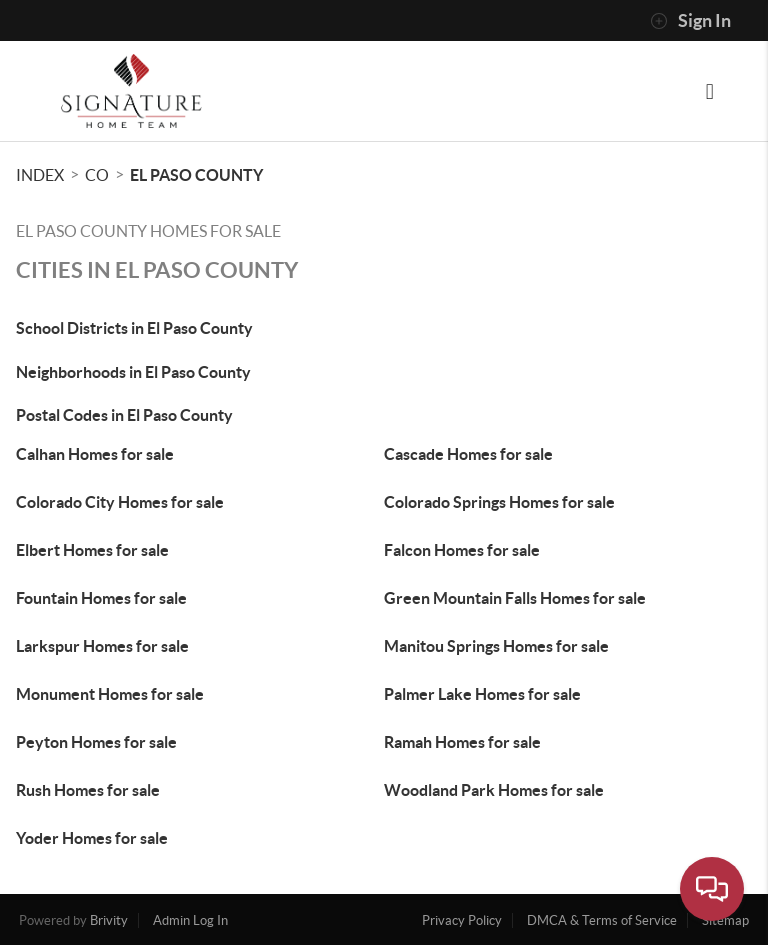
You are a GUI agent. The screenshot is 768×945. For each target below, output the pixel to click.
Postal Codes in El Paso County (124, 415)
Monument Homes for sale (110, 694)
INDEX (40, 175)
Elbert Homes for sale (92, 550)
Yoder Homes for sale (92, 838)
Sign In (690, 21)
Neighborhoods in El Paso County (133, 372)
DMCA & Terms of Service (602, 920)
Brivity (109, 920)
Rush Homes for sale (88, 790)
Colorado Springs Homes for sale (499, 502)
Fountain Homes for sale (101, 598)
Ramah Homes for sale (462, 742)
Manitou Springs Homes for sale (496, 646)
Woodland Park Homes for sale (494, 790)
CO (97, 175)
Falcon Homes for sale (462, 550)
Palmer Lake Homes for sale (482, 694)
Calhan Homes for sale (95, 454)
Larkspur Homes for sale (102, 646)
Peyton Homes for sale (96, 742)
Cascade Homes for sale (468, 454)
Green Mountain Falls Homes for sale (515, 598)
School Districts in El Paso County (134, 328)
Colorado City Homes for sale (120, 502)
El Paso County (196, 175)
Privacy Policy (462, 920)
